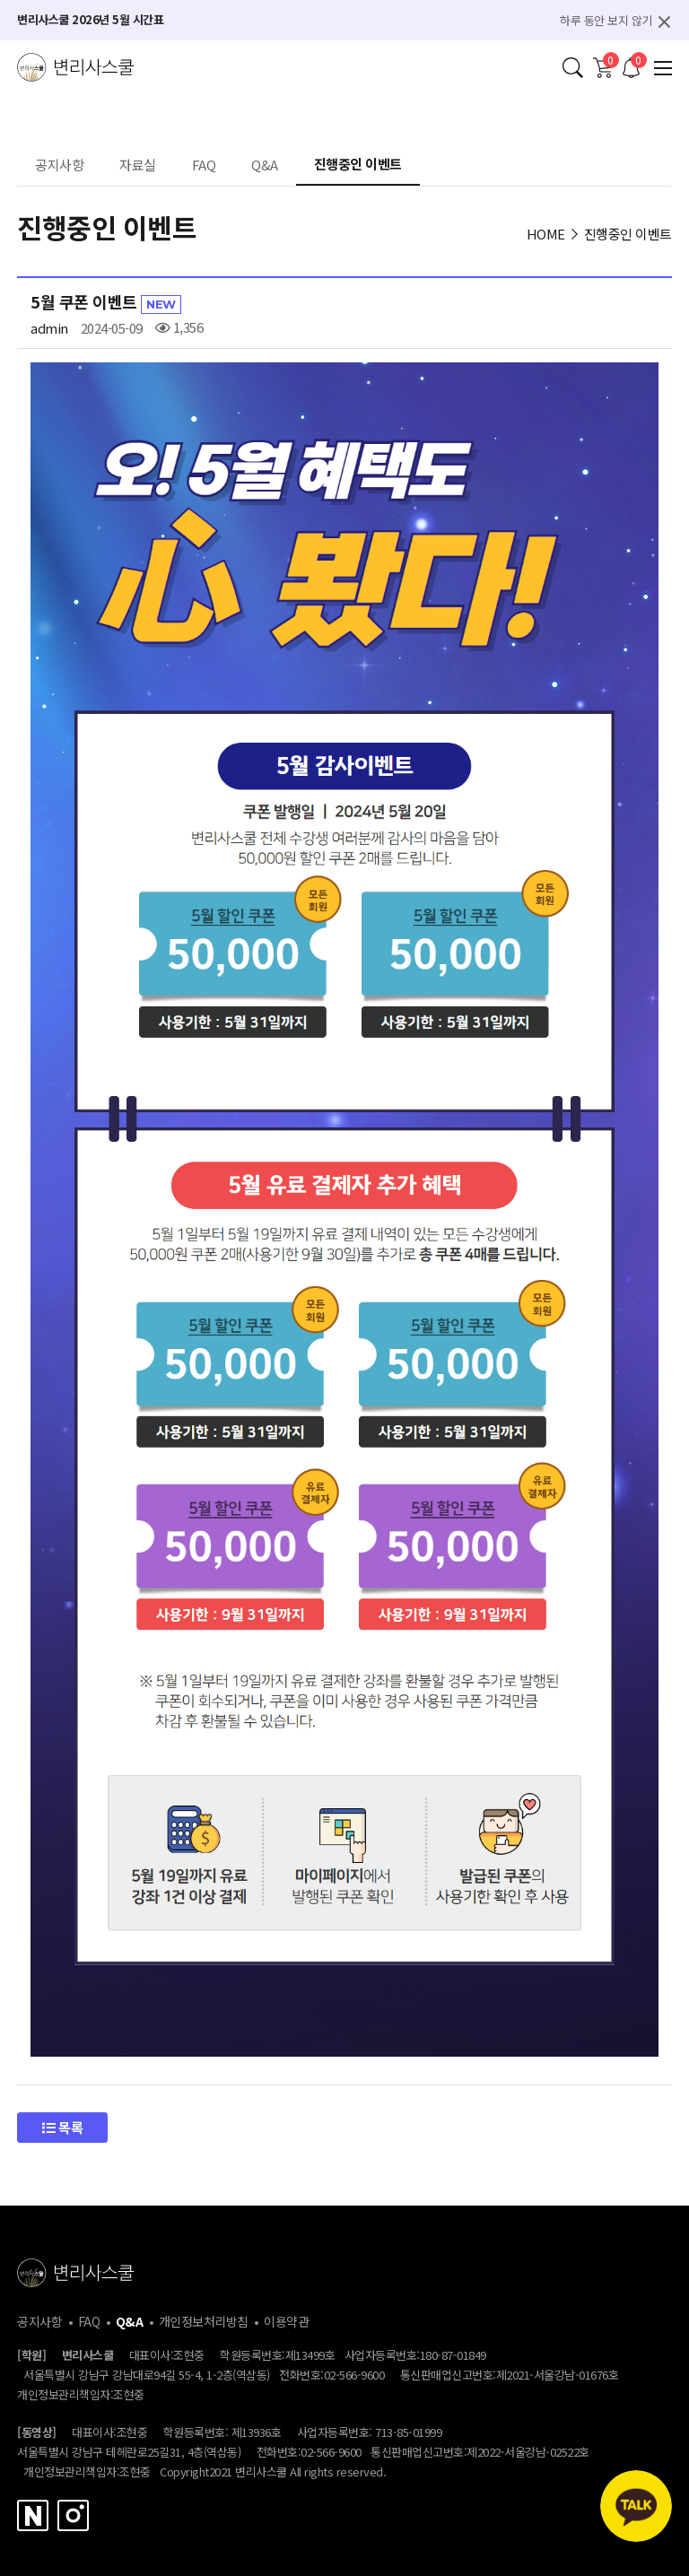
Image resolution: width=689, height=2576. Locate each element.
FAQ (204, 166)
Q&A (264, 166)
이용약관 (286, 2321)
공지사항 (59, 166)
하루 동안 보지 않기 (606, 20)
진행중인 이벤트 (358, 165)
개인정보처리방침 (204, 2321)
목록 (62, 2127)
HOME (546, 233)
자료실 (137, 166)
